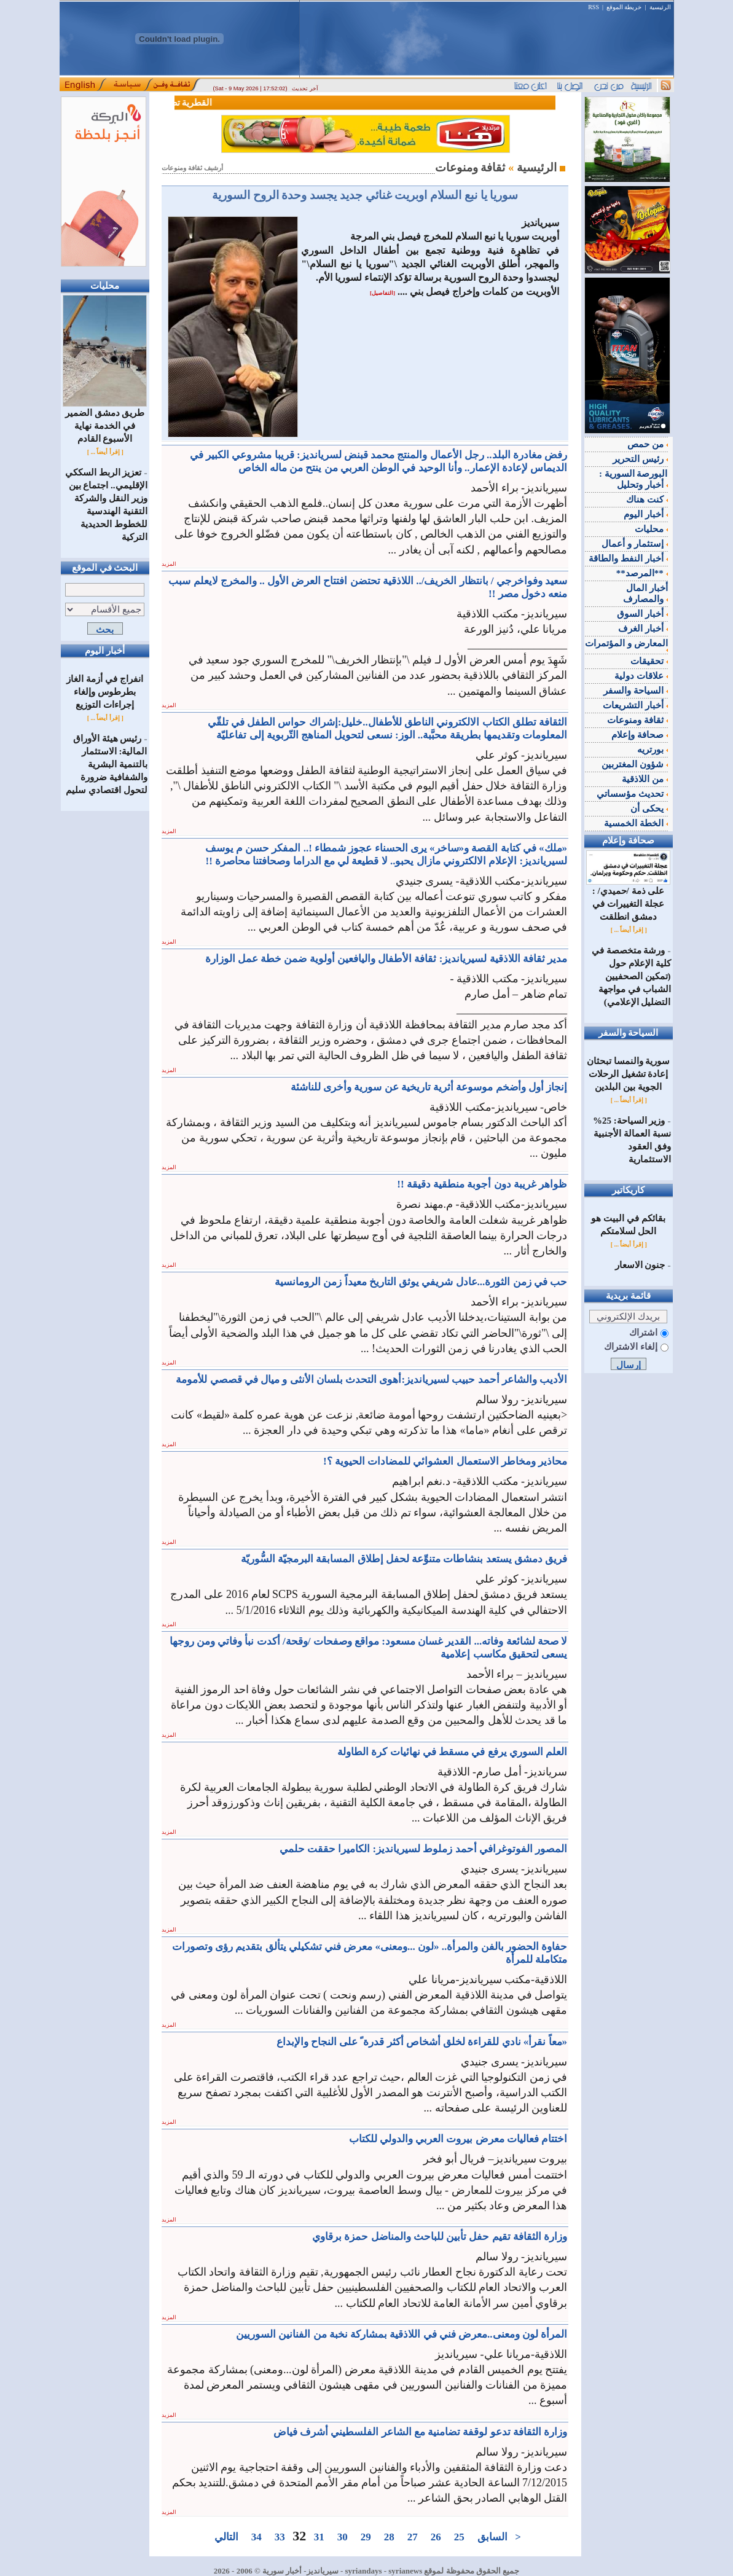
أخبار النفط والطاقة (628, 558)
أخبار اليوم (646, 514)
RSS (593, 7)
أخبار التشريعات (635, 705)
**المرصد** (642, 573)
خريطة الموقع (624, 7)
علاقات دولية (641, 676)
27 (412, 2537)
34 (256, 2537)
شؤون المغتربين (635, 764)
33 (279, 2537)
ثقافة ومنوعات (637, 720)
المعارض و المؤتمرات (626, 645)
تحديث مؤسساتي (632, 794)
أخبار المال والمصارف (645, 593)
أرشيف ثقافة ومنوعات (192, 168)
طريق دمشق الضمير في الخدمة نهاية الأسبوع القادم (105, 421)
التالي (226, 2537)
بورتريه (652, 749)
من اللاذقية (645, 779)
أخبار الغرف (643, 628)
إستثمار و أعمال (634, 544)
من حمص (647, 444)
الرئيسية (660, 7)
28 (388, 2537)
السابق (492, 2537)
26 (435, 2537)
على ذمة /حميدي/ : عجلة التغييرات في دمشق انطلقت (628, 899)
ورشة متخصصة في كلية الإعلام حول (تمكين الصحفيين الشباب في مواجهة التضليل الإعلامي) (631, 976)
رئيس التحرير (640, 459)
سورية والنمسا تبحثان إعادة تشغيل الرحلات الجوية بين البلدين (628, 1074)
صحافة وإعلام (639, 735)
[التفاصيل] (382, 293)
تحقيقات (649, 661)
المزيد (169, 564)
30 (342, 2537)
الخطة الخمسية (636, 823)
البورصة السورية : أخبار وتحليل (633, 479)
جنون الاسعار (640, 1265)
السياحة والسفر (635, 690)
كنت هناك (647, 499)
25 (459, 2537)
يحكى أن (649, 808)
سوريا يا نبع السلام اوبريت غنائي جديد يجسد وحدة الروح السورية (365, 195)
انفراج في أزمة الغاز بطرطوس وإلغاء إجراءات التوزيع (104, 692)
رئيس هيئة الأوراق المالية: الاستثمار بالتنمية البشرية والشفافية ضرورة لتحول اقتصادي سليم (106, 764)
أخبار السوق (642, 614)
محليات (651, 529)
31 (318, 2537)
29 (365, 2537)
